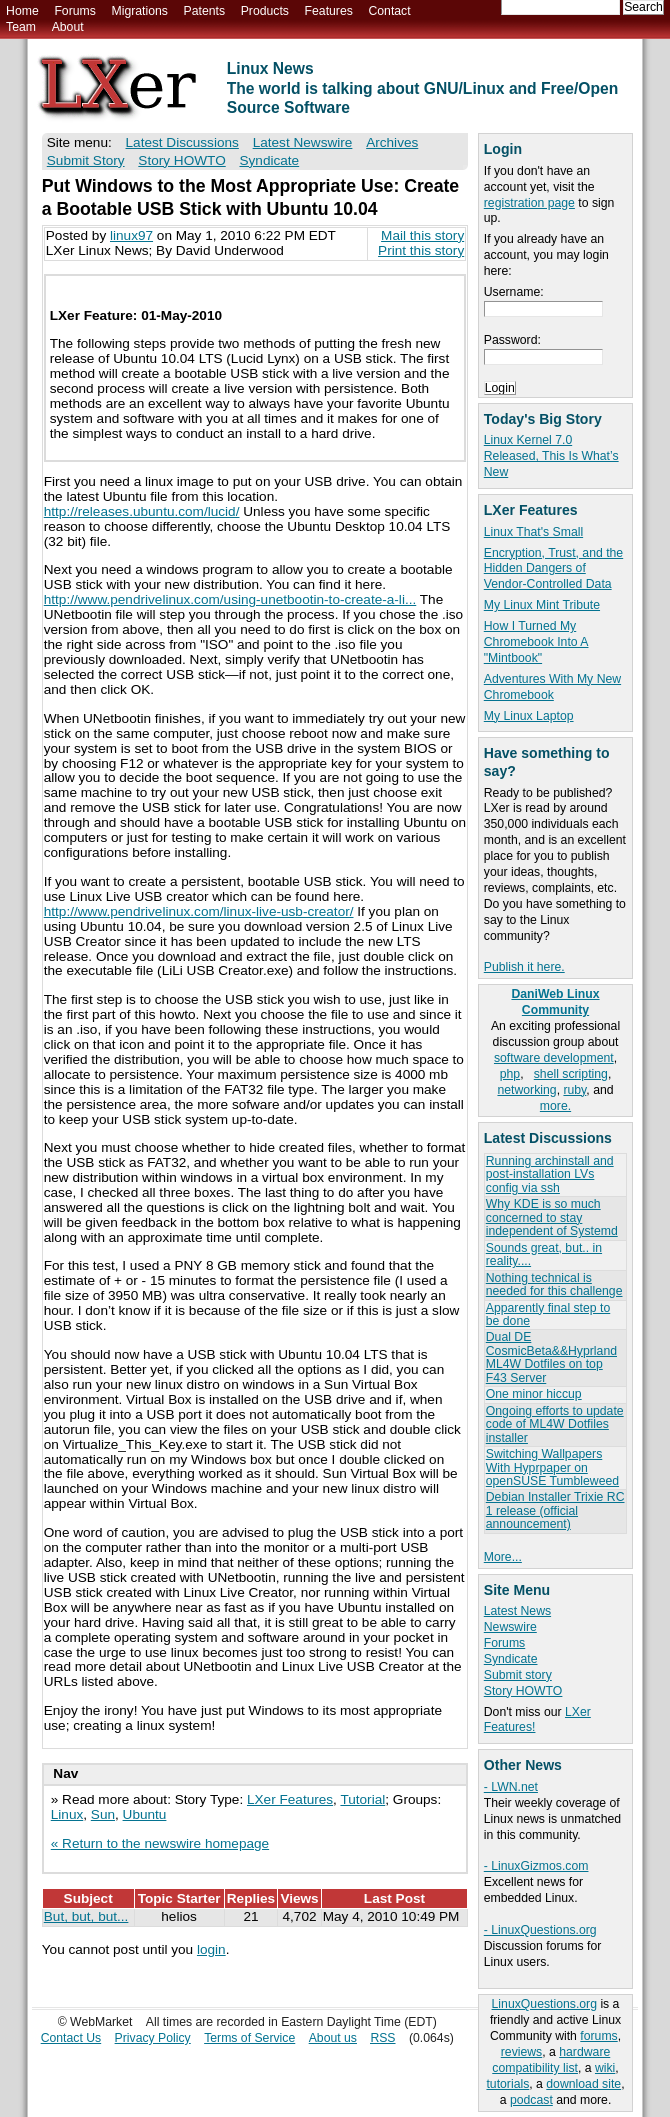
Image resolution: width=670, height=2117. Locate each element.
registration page (529, 203)
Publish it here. (524, 967)
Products (265, 11)
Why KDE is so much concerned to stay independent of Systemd (552, 1217)
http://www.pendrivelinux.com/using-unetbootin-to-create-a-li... (230, 599)
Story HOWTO (523, 1691)
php (510, 1074)
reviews (521, 2052)
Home (22, 11)
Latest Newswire (303, 142)
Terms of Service (249, 2038)
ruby (574, 1090)
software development (554, 1058)
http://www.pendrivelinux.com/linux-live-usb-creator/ (199, 911)
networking (526, 1090)
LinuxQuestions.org (544, 2004)
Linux (67, 1814)
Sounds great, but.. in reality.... (544, 1254)
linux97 (131, 235)
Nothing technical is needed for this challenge (554, 1284)
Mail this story (422, 235)
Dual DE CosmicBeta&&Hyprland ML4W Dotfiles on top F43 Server (551, 1357)
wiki (605, 2068)
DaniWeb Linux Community (555, 1002)
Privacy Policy (153, 2038)
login (211, 1949)
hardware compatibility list (551, 2060)
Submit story (518, 1675)
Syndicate (511, 1659)
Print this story (421, 250)
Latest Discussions (182, 142)
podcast (531, 2100)
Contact (389, 11)
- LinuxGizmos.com (536, 1866)
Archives (392, 142)
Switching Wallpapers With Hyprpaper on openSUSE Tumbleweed (552, 1467)
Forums (74, 11)
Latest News (517, 1611)
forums (598, 2036)
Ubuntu (145, 1814)
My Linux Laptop (529, 716)
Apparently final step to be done (548, 1314)
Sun (103, 1814)
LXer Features (290, 1799)
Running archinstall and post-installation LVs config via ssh (550, 1174)
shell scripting (571, 1074)
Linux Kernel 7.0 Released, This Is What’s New (551, 456)
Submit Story (86, 160)
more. (555, 1106)
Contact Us (71, 2038)
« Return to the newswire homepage (160, 1843)
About (68, 27)
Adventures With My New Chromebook (552, 687)
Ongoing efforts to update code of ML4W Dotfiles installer (555, 1424)
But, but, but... (86, 1916)
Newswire (510, 1627)
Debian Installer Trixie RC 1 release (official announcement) (555, 1510)
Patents (205, 11)
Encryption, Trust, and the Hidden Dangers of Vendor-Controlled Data (553, 569)
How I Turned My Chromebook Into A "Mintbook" (536, 642)
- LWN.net (511, 1787)
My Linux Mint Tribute (542, 605)
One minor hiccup (534, 1394)
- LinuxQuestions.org (540, 1930)
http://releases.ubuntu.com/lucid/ (142, 511)
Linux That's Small (533, 532)
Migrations (139, 11)
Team (21, 27)
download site (583, 2084)
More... (503, 1557)
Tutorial (362, 1799)
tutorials (507, 2084)
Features (329, 11)
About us (333, 2038)
